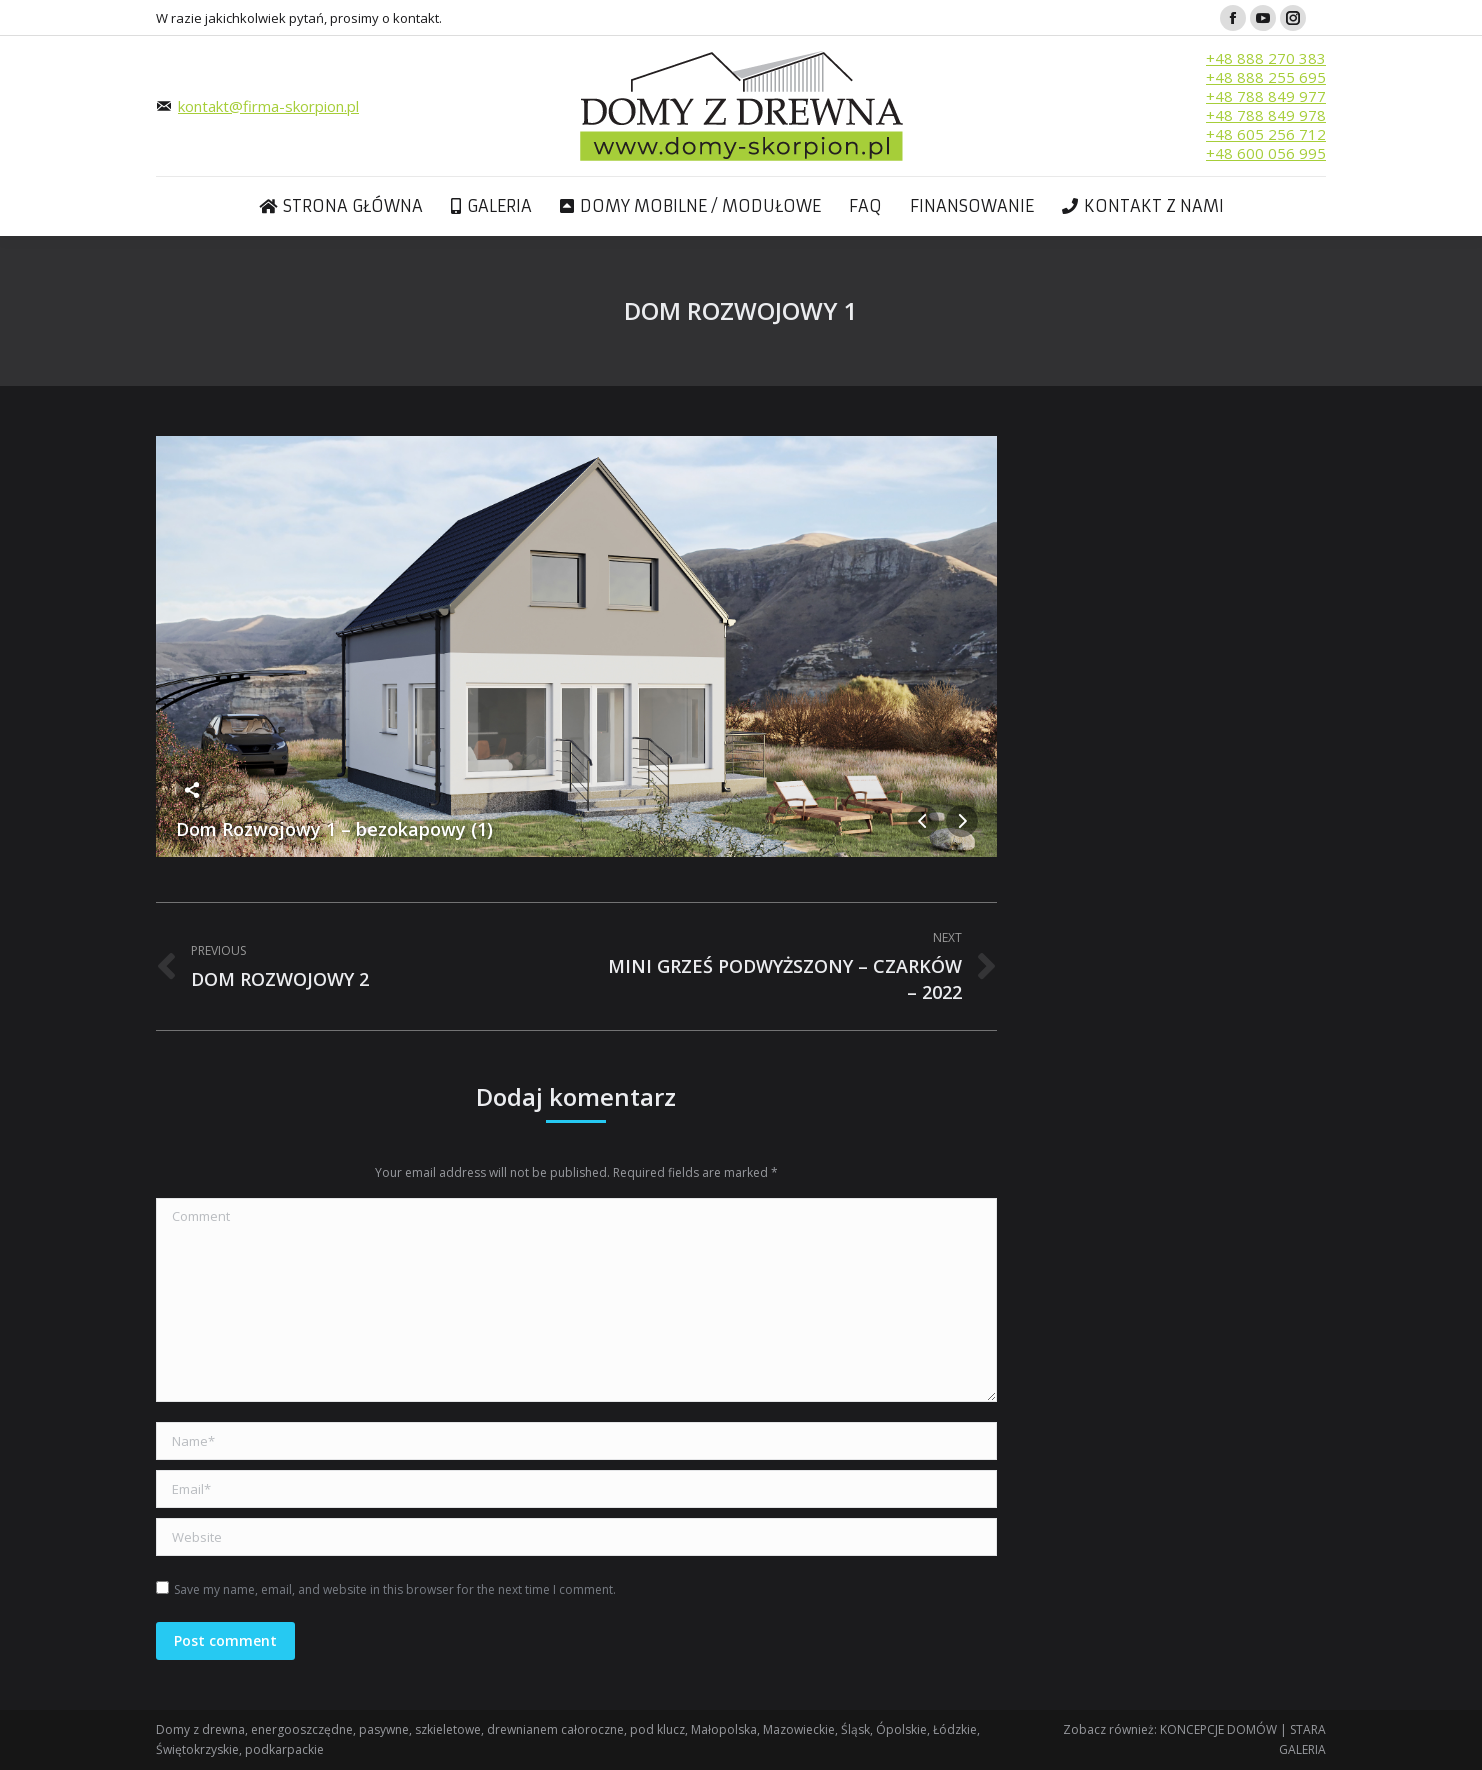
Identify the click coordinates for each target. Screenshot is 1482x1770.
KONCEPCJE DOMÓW (1218, 1729)
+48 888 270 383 (1266, 58)
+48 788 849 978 (1266, 115)
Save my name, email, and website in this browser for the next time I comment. (395, 1589)
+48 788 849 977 (1266, 96)
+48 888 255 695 (1266, 77)
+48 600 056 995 (1266, 153)
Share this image (192, 790)
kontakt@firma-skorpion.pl (268, 106)
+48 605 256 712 (1266, 134)
